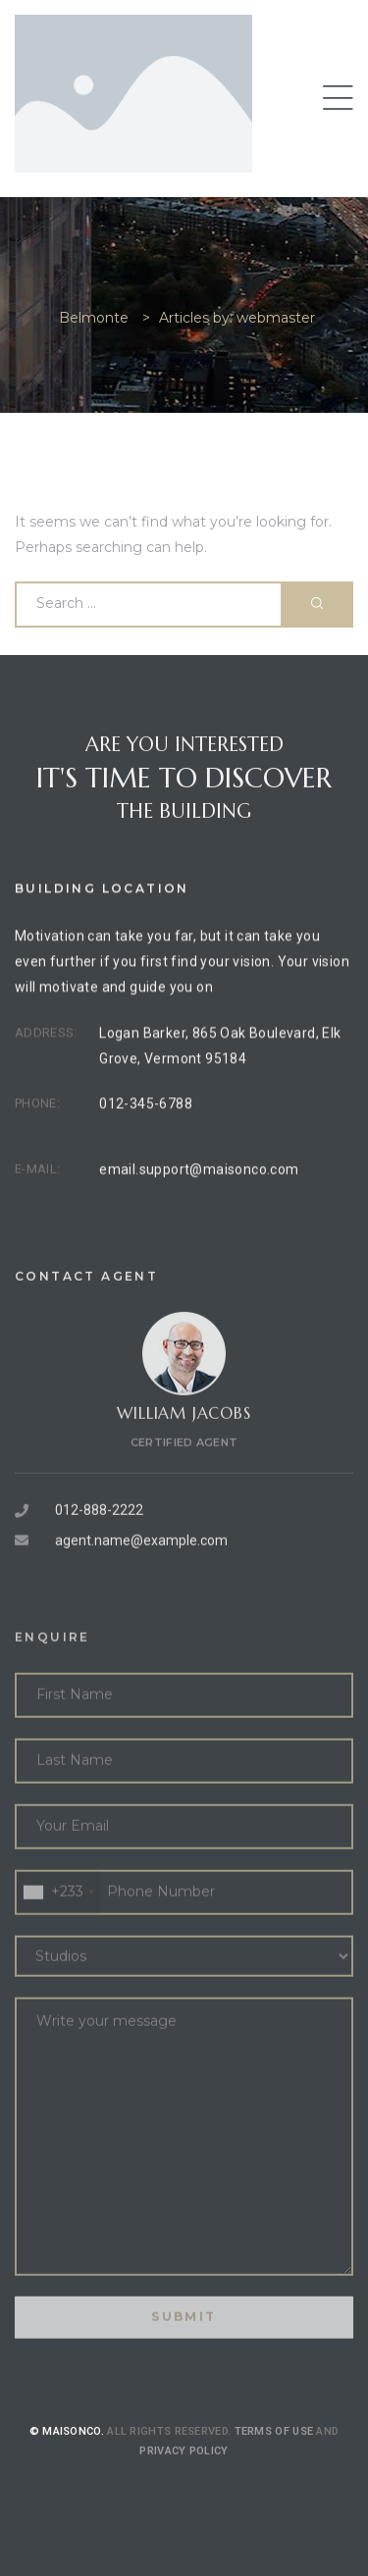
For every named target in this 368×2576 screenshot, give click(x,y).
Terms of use (274, 2457)
